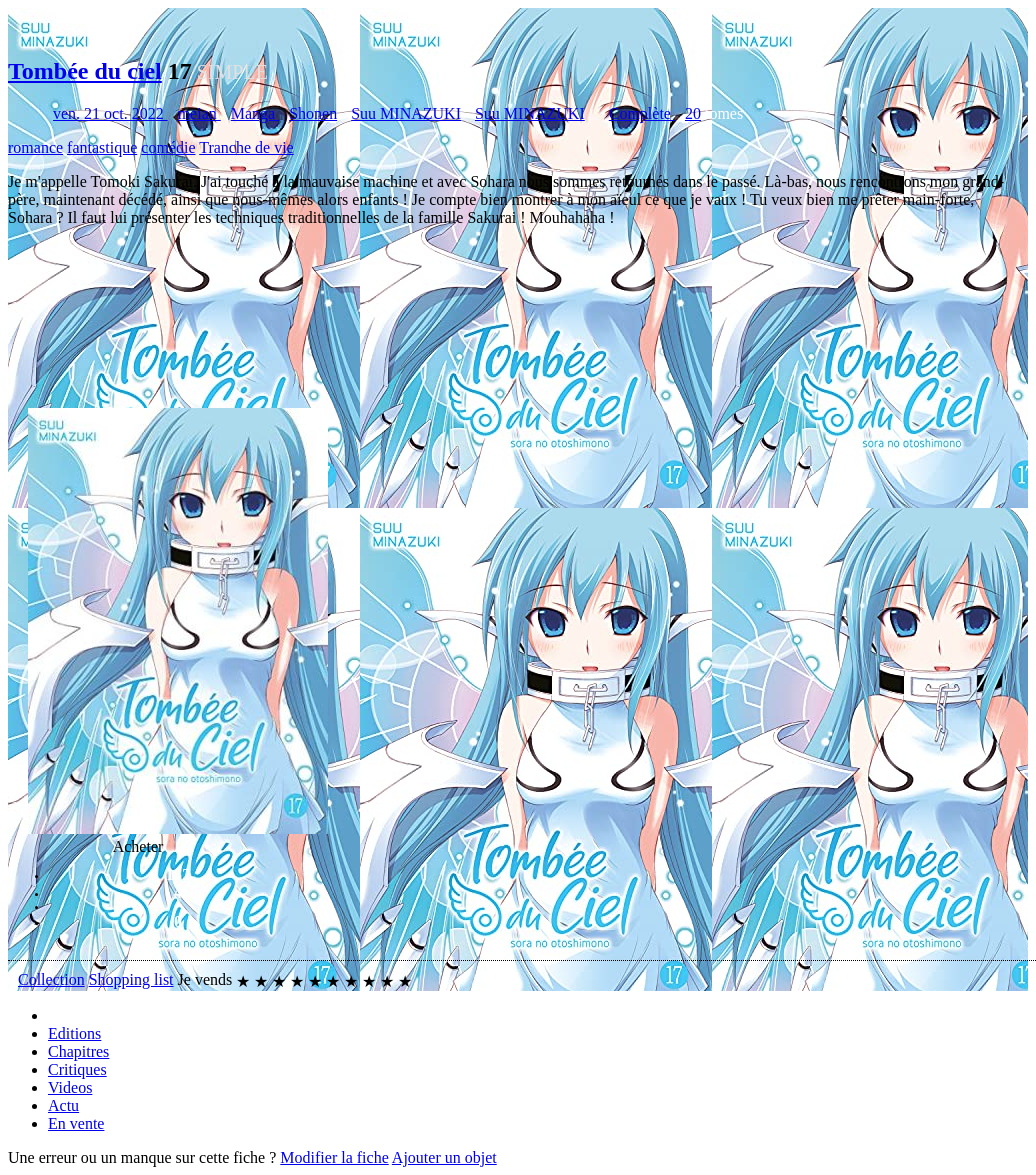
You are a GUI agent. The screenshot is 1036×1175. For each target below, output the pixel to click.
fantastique (102, 147)
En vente (76, 1123)
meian (199, 113)
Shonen (313, 113)
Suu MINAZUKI (406, 113)
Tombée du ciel (85, 71)
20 (693, 113)
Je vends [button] (205, 979)
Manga (255, 113)
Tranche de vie (246, 147)
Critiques (77, 1069)
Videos (70, 1087)
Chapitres (78, 1051)
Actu (63, 1105)
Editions (74, 1033)
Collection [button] (51, 979)
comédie (168, 147)
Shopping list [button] (131, 979)
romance (35, 147)
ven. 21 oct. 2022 (110, 113)
